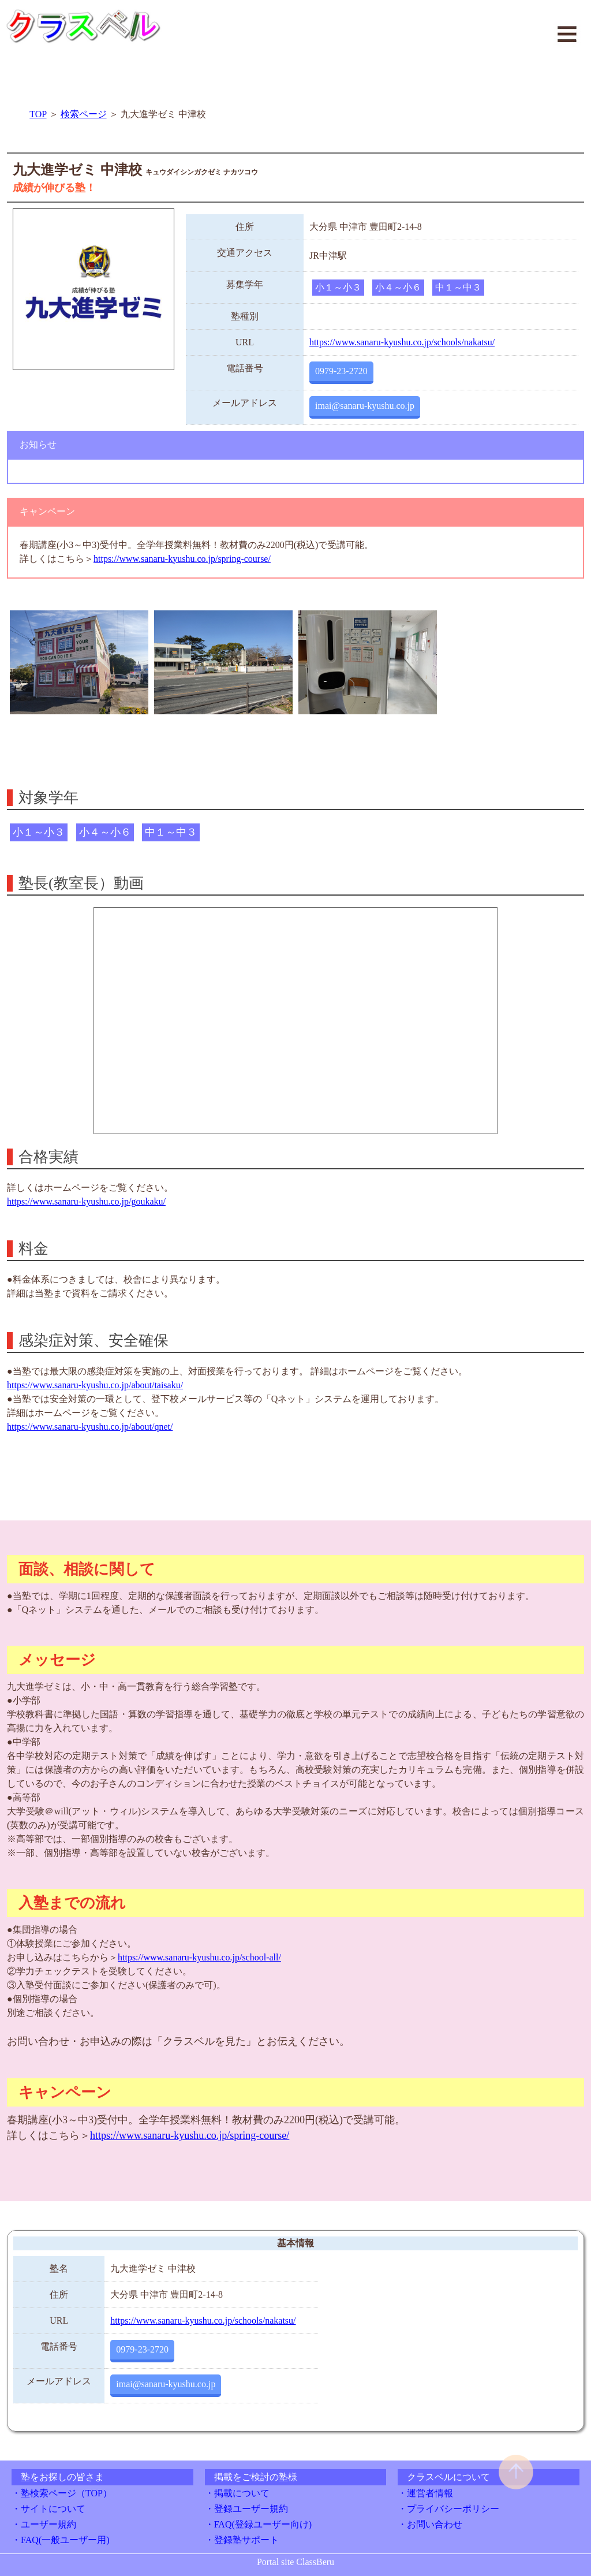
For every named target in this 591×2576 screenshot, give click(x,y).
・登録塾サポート (242, 2540)
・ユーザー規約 (44, 2524)
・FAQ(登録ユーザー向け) (258, 2524)
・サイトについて (48, 2509)
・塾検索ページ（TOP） (62, 2493)
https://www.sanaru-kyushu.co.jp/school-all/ (199, 1957)
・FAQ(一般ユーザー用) (60, 2540)
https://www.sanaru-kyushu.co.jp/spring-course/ (182, 559)
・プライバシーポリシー (448, 2509)
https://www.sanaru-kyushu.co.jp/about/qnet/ (90, 1426)
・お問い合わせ (430, 2524)
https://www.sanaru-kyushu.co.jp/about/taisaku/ (95, 1385)
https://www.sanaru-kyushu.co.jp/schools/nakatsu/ (402, 342)
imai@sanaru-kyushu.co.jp (364, 406)
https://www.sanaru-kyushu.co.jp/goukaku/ (86, 1201)
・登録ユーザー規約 (246, 2509)
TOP (37, 114)
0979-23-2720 (341, 371)
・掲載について (237, 2493)
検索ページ (84, 114)
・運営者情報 (425, 2493)
